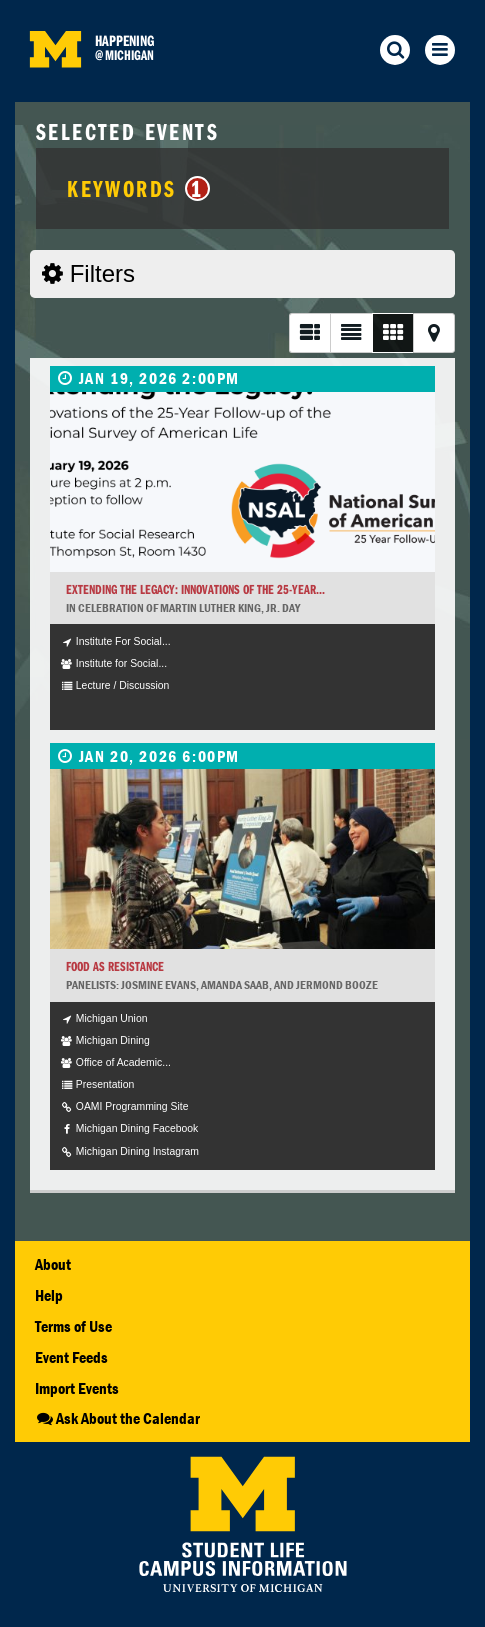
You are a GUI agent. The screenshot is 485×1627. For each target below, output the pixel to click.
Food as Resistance (115, 966)
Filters (88, 273)
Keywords (138, 188)
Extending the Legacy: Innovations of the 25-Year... (195, 589)
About (53, 1264)
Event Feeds (71, 1357)
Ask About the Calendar (117, 1418)
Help (49, 1295)
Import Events (77, 1388)
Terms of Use (73, 1326)
